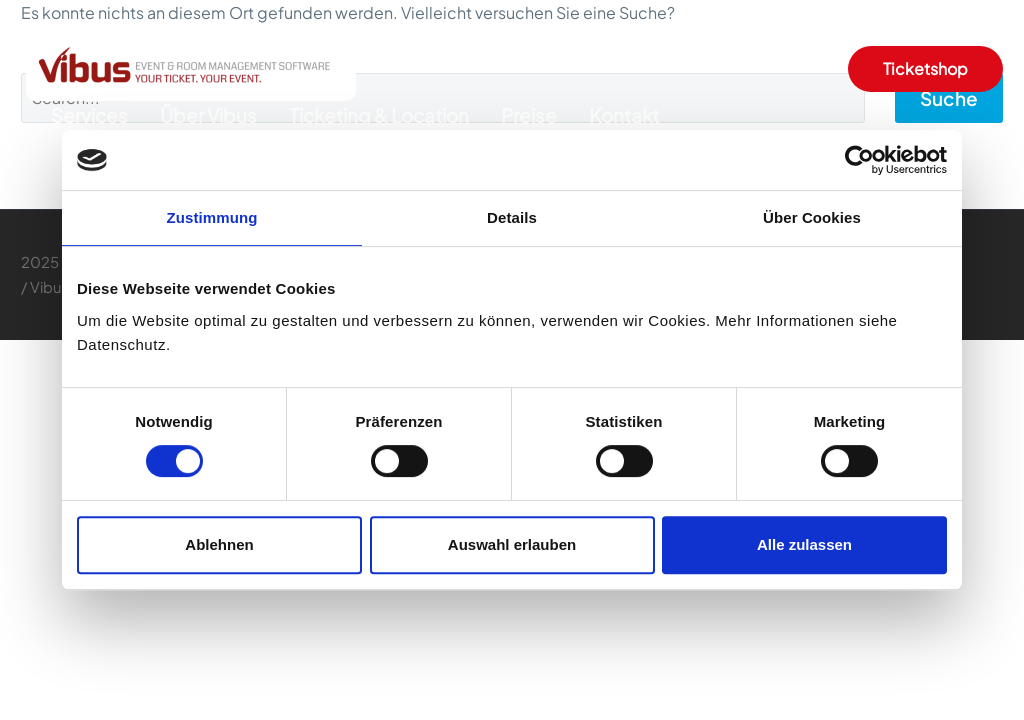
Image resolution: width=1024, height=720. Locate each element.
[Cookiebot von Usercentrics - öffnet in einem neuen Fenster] (859, 160)
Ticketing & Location (379, 115)
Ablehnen (219, 544)
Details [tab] (512, 217)
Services (89, 115)
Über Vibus (208, 115)
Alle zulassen (804, 544)
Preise (529, 115)
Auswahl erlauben (512, 544)
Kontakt (624, 115)
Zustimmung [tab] (212, 217)
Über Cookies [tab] (812, 217)
